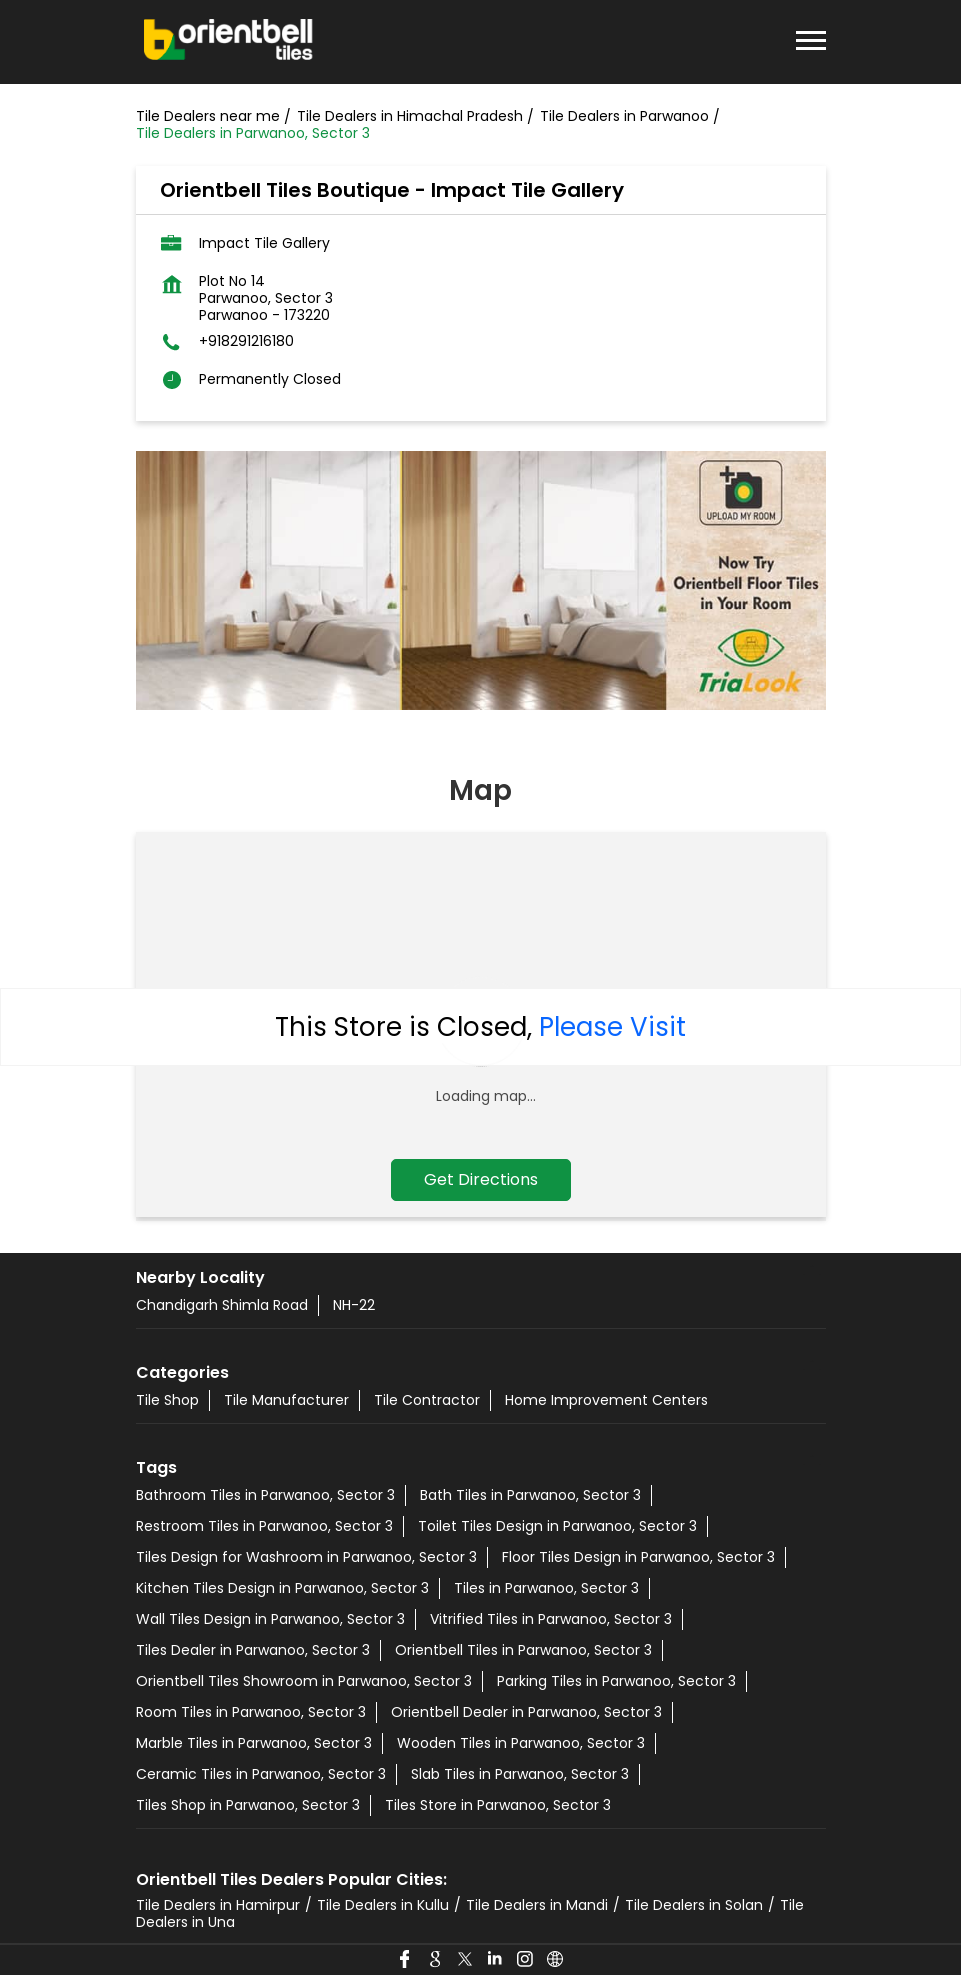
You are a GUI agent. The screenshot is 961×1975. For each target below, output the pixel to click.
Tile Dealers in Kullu (383, 1905)
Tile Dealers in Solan (694, 1905)
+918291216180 (246, 341)
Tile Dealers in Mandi (537, 1905)
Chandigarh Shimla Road (222, 1305)
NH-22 (354, 1305)
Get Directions (481, 1179)
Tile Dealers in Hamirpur (218, 1905)
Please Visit (612, 1027)
